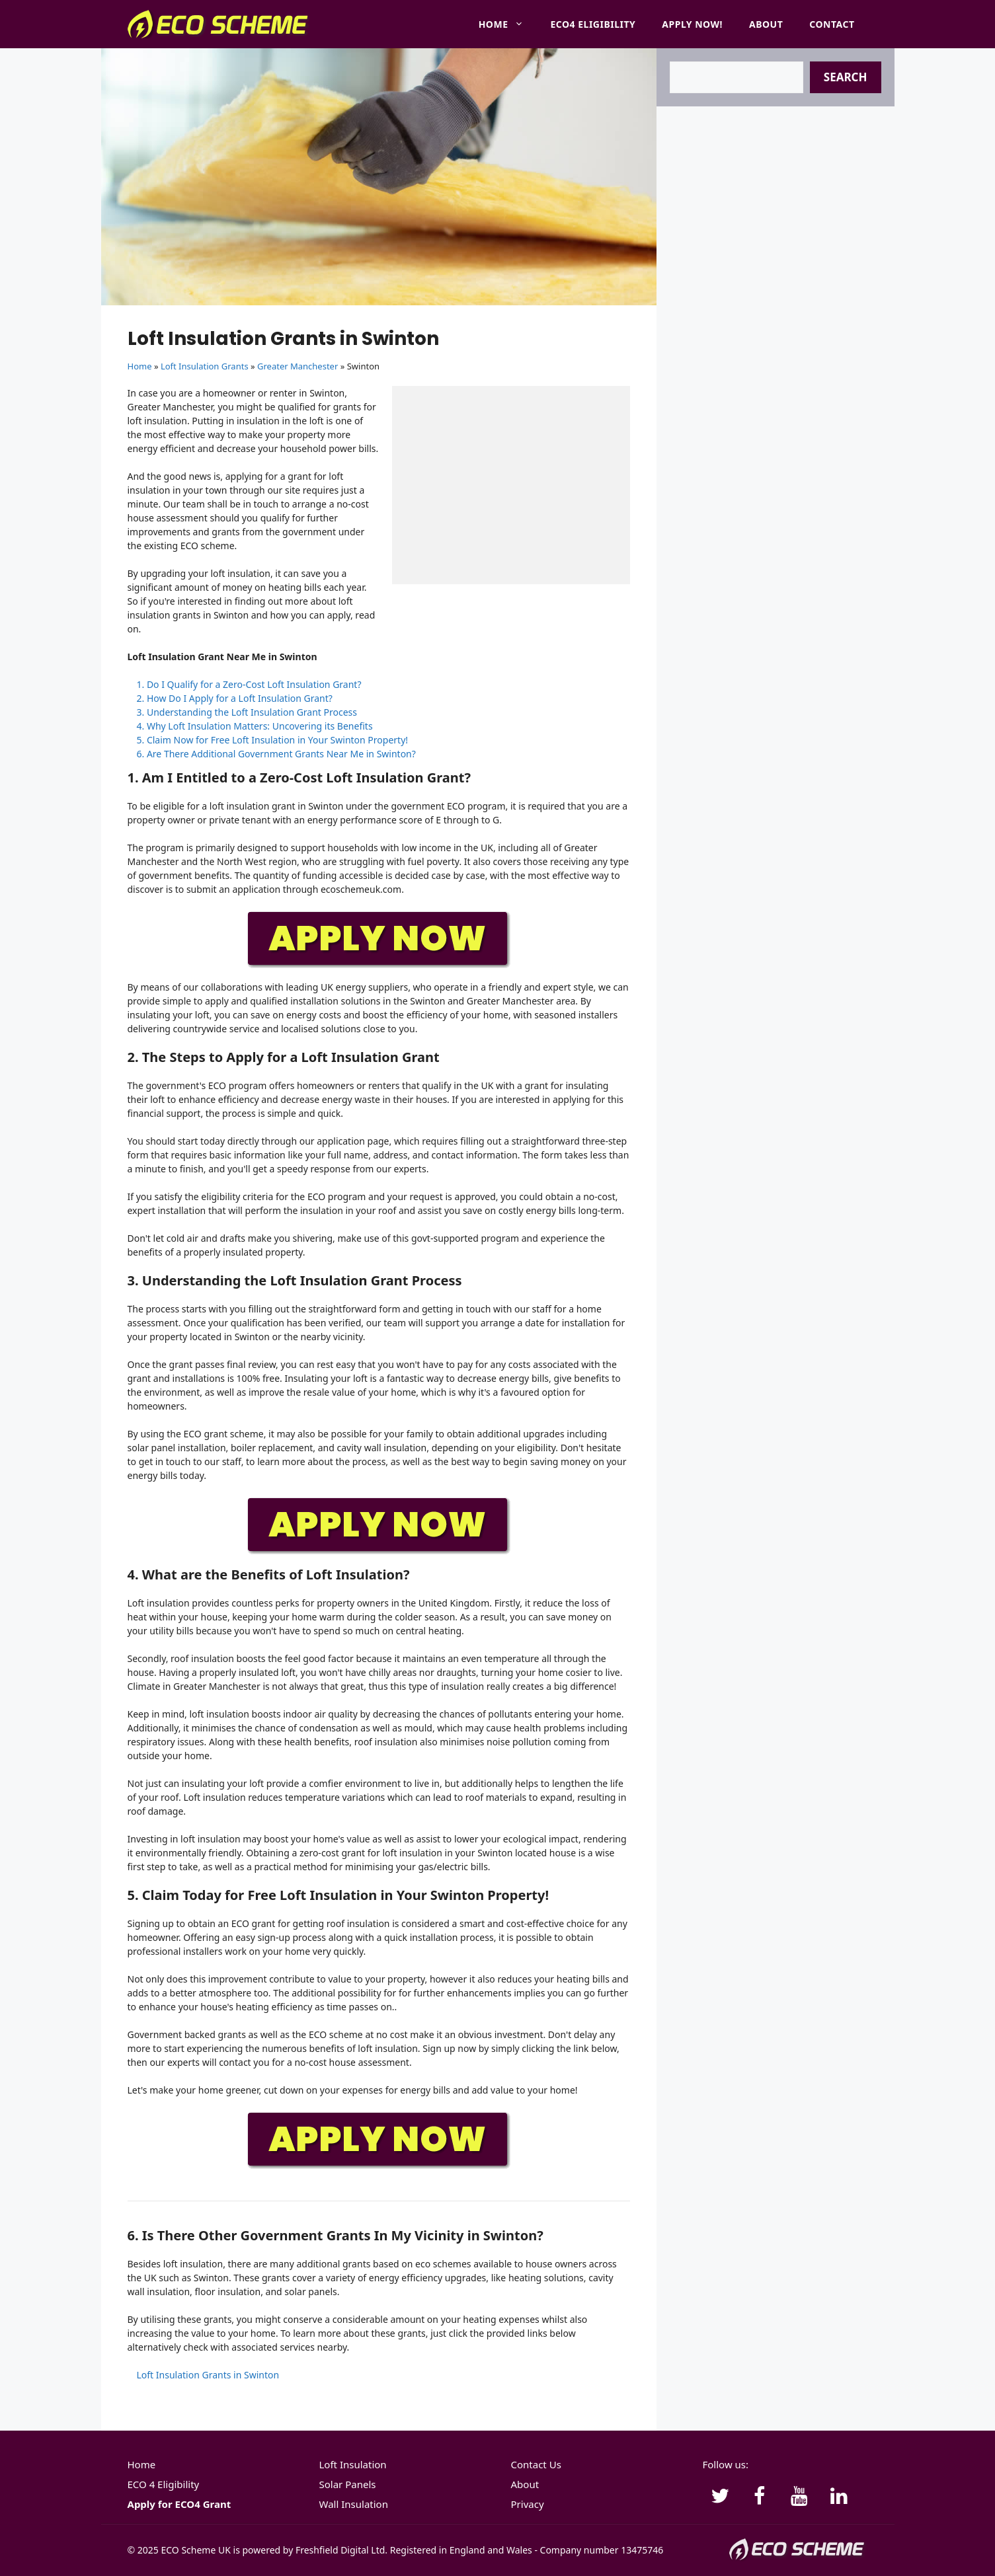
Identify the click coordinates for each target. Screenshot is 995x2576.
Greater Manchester (297, 366)
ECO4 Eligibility (592, 24)
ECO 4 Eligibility (164, 2484)
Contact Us (536, 2464)
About (766, 24)
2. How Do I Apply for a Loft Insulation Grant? (235, 698)
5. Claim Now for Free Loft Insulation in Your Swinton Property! (273, 740)
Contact (831, 24)
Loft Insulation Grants (205, 366)
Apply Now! (692, 24)
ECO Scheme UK (195, 2550)
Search (845, 77)
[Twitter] (720, 2497)
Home (508, 24)
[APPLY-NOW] (379, 965)
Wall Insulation (353, 2504)
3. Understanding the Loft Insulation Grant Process (247, 712)
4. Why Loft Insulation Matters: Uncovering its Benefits (255, 726)
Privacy (527, 2504)
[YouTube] (799, 2497)
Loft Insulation (353, 2464)
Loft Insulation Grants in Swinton (208, 2374)
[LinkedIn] (839, 2497)
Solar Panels (347, 2484)
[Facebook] (759, 2497)
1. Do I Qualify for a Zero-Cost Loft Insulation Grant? (249, 684)
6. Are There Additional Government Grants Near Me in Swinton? (276, 753)
